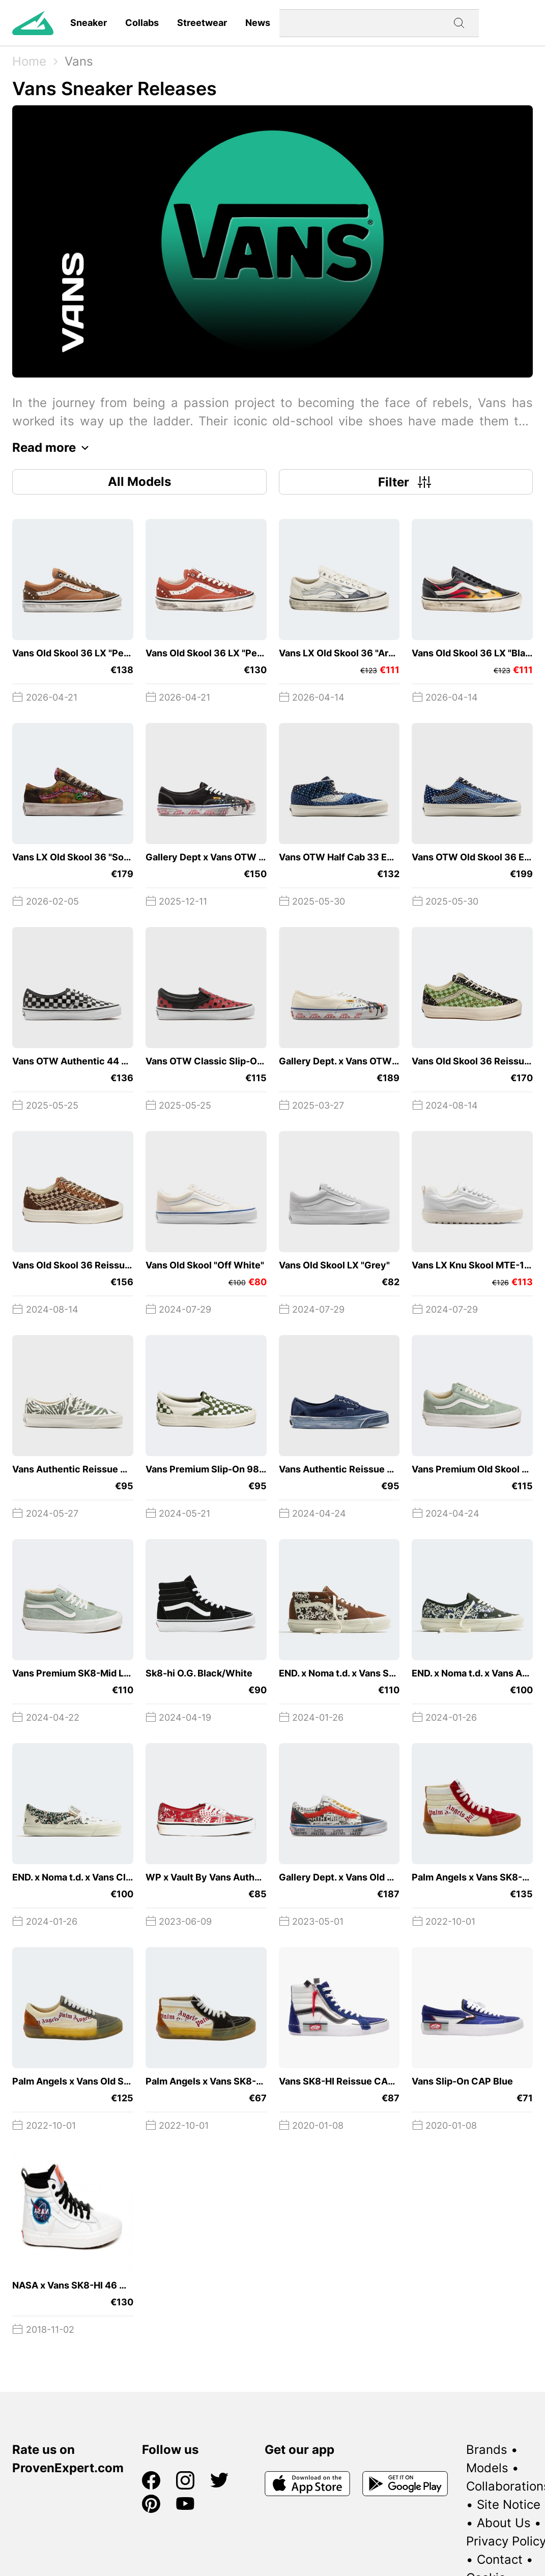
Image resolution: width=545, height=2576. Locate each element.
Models (487, 2468)
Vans (79, 61)
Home (29, 61)
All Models (139, 481)
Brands (486, 2449)
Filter (406, 482)
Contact (500, 2559)
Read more (53, 448)
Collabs (142, 22)
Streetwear (202, 22)
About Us (504, 2522)
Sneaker (88, 22)
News (257, 22)
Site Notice (508, 2504)
